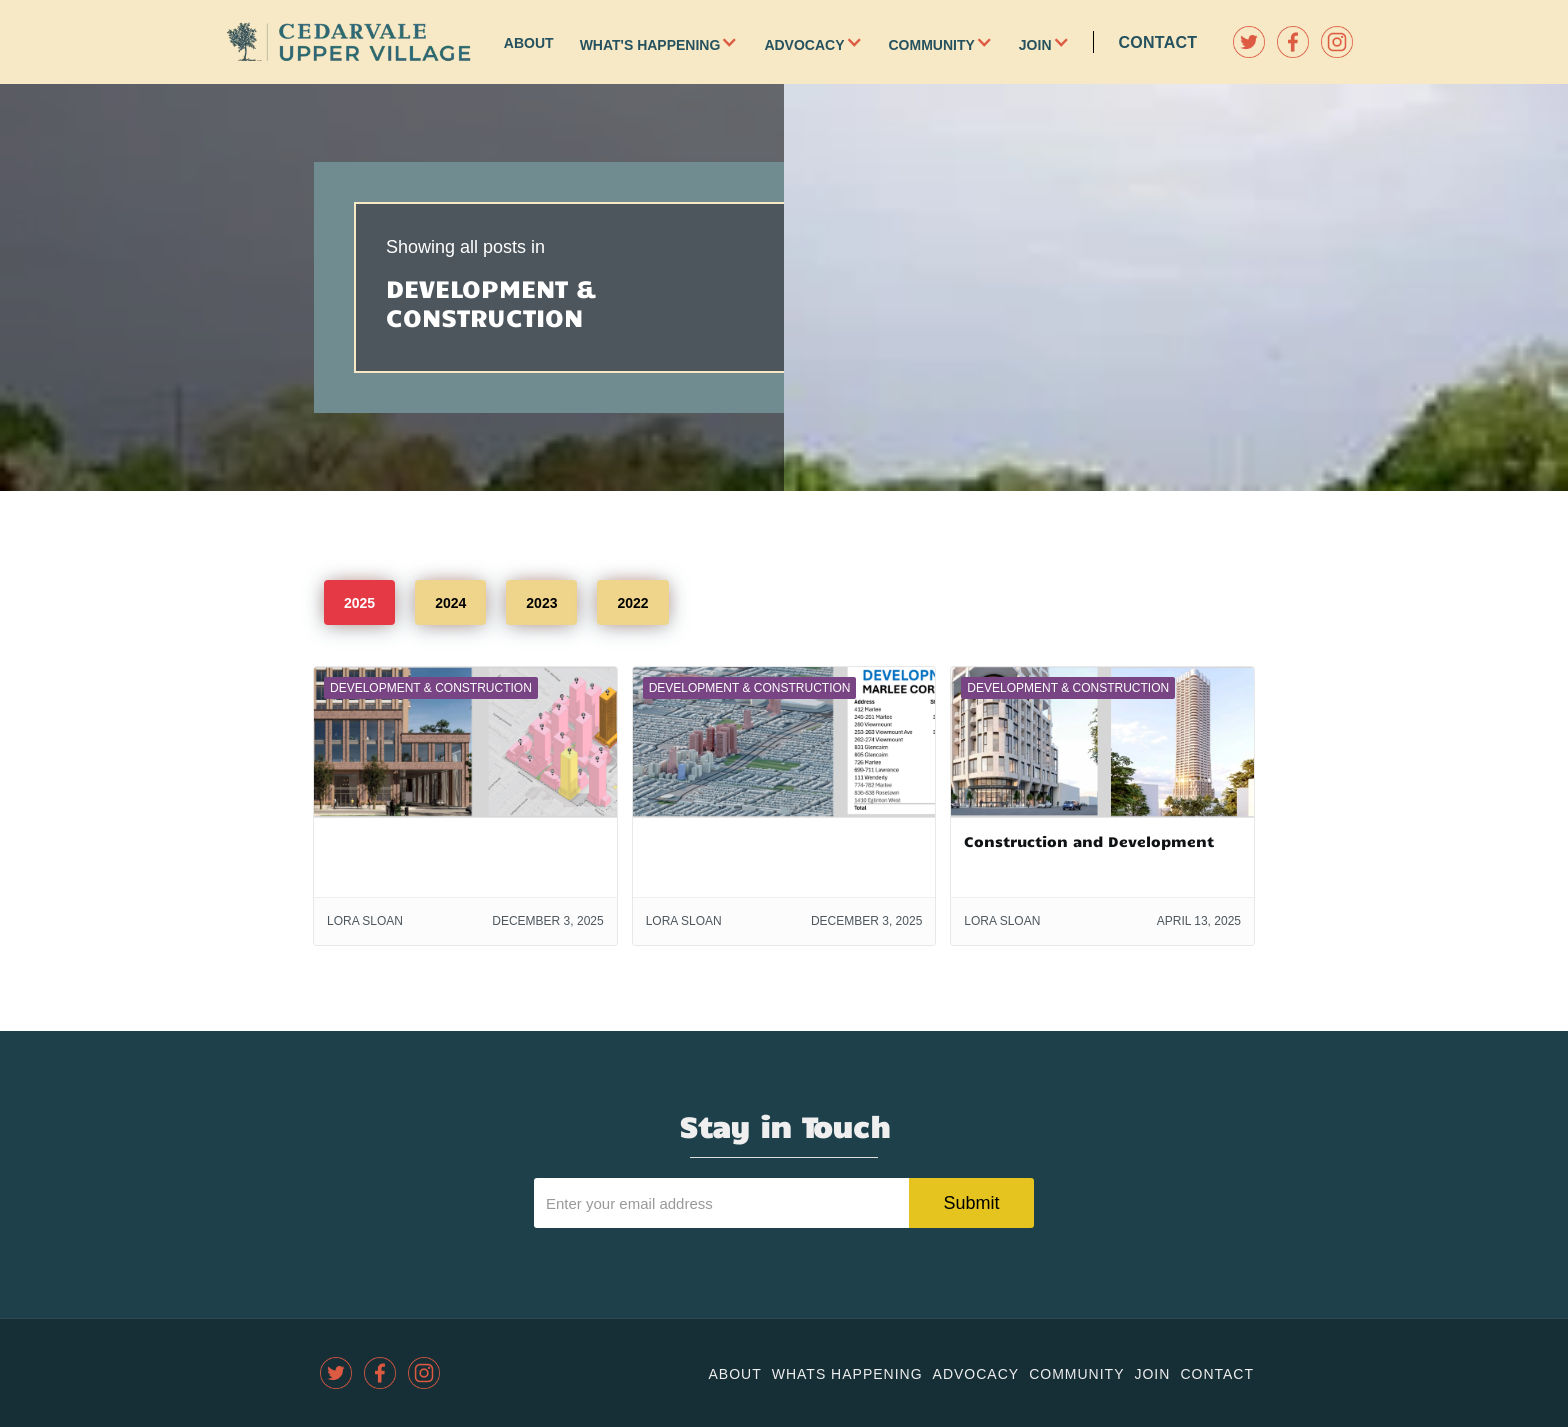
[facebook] (1293, 42)
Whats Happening (847, 1374)
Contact (1158, 42)
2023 (541, 603)
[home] (349, 42)
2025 (359, 603)
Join (1035, 45)
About (529, 43)
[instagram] (1337, 42)
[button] (742, 42)
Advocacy (804, 45)
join (1152, 1374)
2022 (632, 603)
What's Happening (650, 45)
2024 (450, 603)
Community (932, 45)
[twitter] (1249, 42)
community (1076, 1374)
